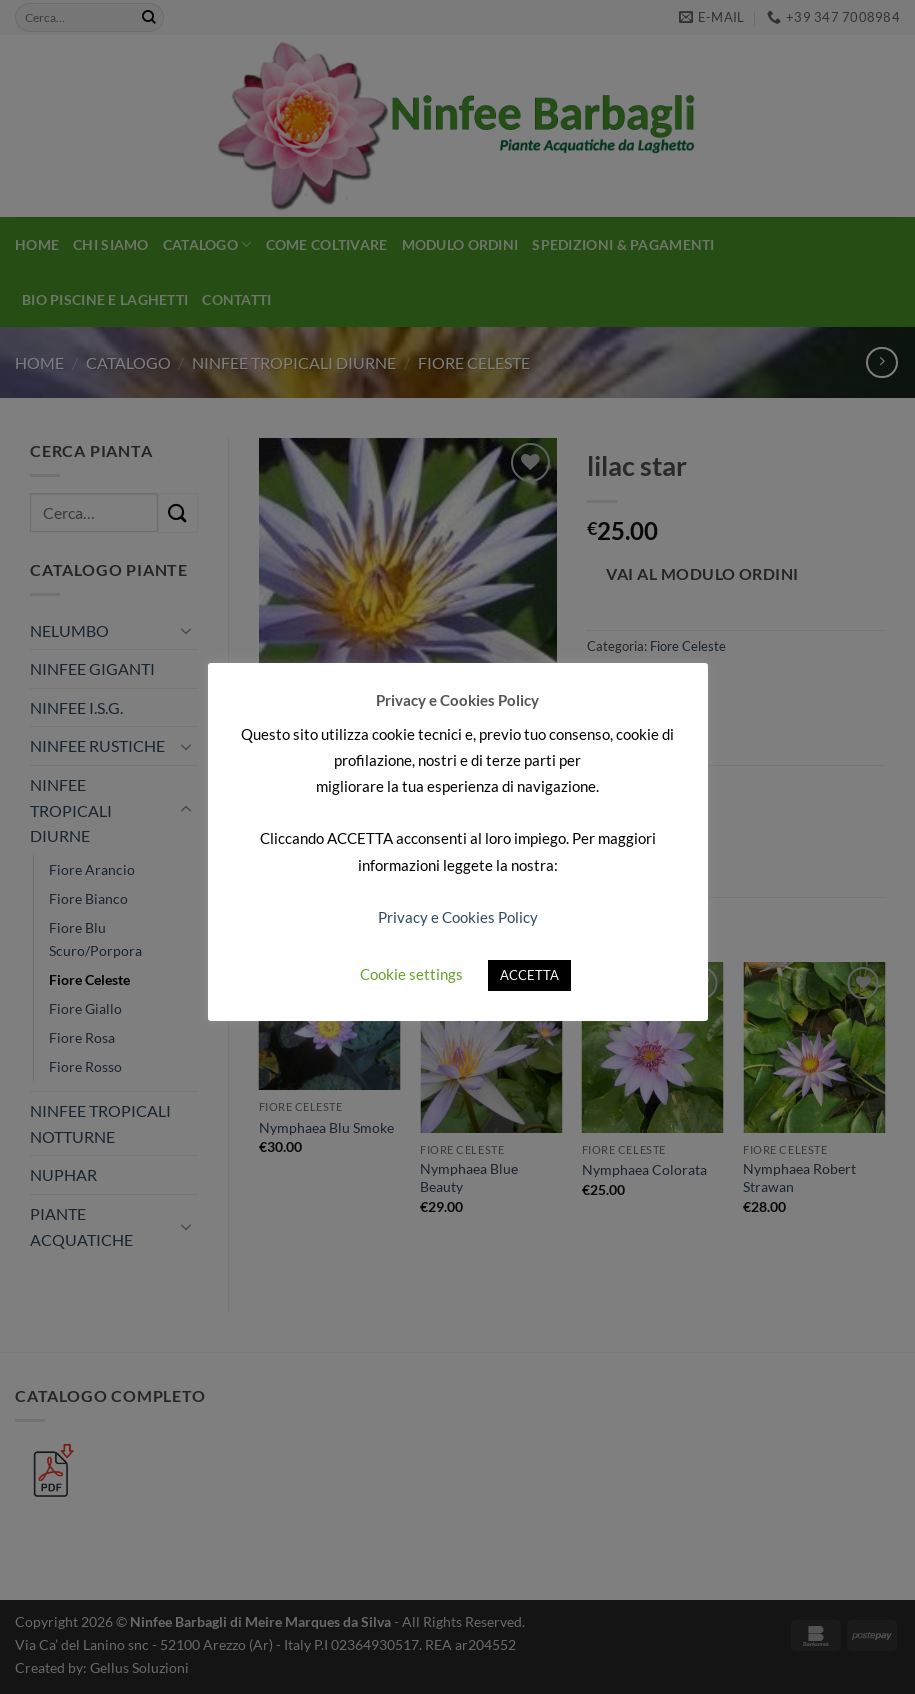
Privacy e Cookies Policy (458, 917)
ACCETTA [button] (529, 975)
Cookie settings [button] (411, 974)
